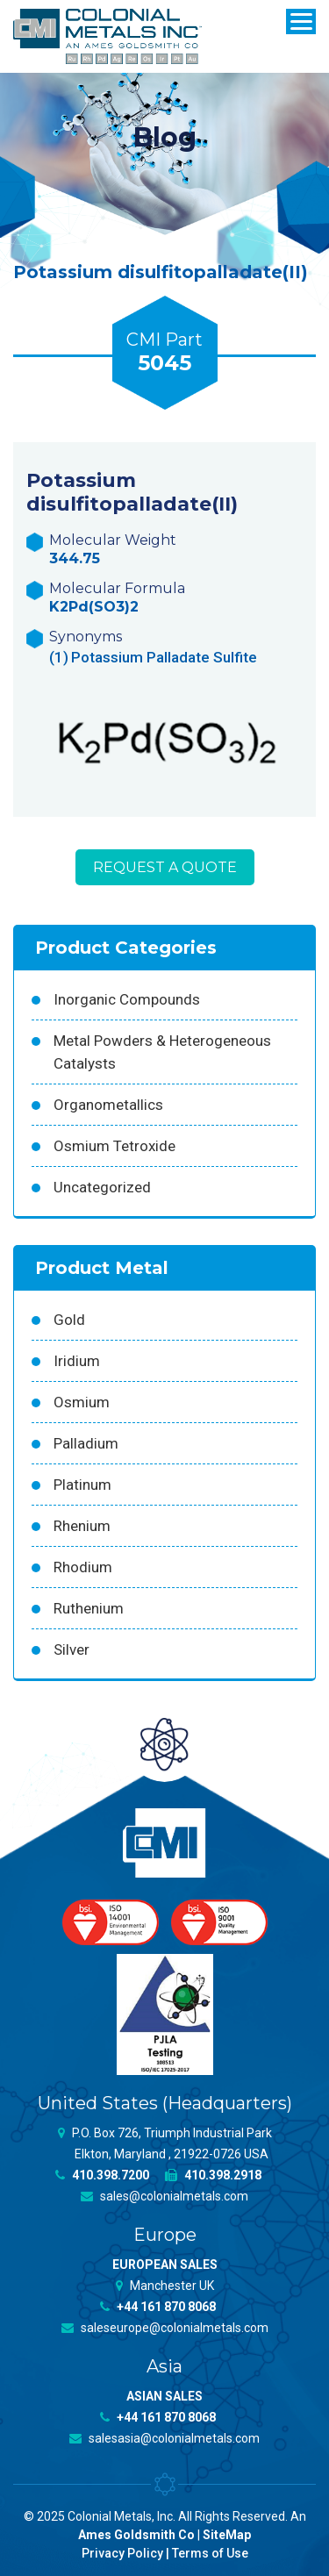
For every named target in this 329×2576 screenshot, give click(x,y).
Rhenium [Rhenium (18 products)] (82, 1526)
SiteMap (227, 2535)
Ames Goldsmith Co (136, 2535)
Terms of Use (210, 2553)
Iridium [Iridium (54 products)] (77, 1361)
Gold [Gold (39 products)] (69, 1319)
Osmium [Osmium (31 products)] (82, 1402)
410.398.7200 (102, 2175)
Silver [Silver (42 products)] (71, 1649)
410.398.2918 (213, 2175)
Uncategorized (102, 1187)
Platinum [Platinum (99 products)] (82, 1484)
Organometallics (108, 1104)
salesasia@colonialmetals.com (164, 2438)
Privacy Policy (122, 2553)
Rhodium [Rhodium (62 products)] (83, 1567)
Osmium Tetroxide (114, 1146)
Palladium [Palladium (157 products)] (86, 1443)
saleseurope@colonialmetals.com (164, 2328)
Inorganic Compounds (127, 999)
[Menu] (301, 21)
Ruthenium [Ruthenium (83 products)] (89, 1608)
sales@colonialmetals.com (164, 2196)
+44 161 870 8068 (158, 2307)
